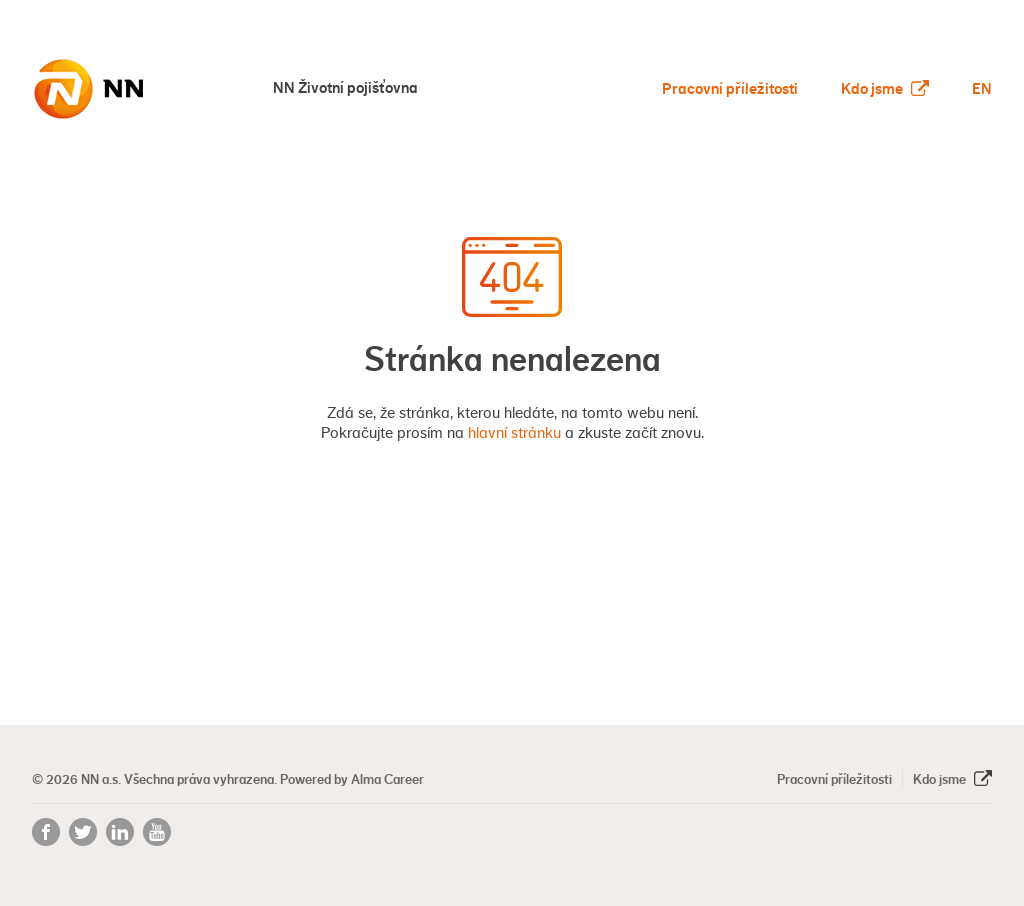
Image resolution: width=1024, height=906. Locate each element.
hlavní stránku (514, 433)
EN (982, 88)
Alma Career (387, 779)
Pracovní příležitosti (730, 88)
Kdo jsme (885, 88)
